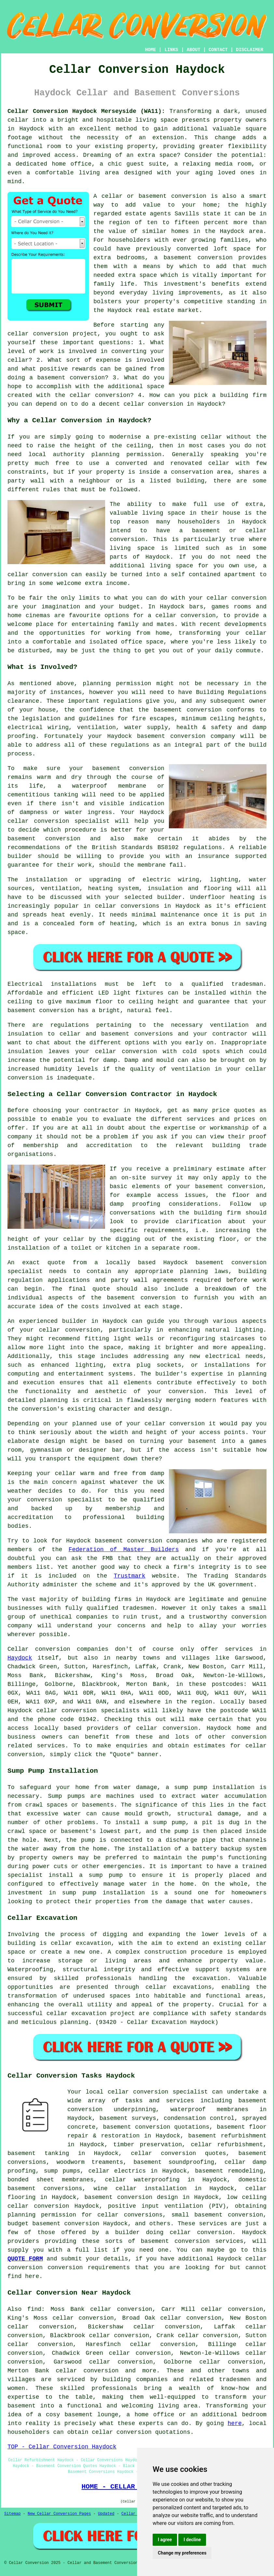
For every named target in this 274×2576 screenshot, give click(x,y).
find (34, 2309)
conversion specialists (101, 1710)
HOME (150, 49)
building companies (135, 2379)
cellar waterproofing (142, 2179)
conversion (249, 598)
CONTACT (218, 49)
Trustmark (129, 1576)
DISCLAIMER (249, 49)
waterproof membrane (109, 786)
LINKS (171, 49)
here (235, 2423)
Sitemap (12, 2514)
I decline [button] (192, 2539)
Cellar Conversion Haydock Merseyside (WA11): (86, 111)
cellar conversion (37, 334)
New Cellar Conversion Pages (59, 2514)
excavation (209, 1978)
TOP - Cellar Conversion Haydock (61, 2447)
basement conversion (198, 257)
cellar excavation (81, 1943)
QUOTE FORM (25, 2259)
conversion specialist (170, 2092)
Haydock (19, 1658)
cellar (18, 120)
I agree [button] (165, 2539)
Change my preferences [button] (182, 2553)
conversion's (42, 1409)
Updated (106, 2514)
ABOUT (193, 49)
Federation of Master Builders (124, 1549)
